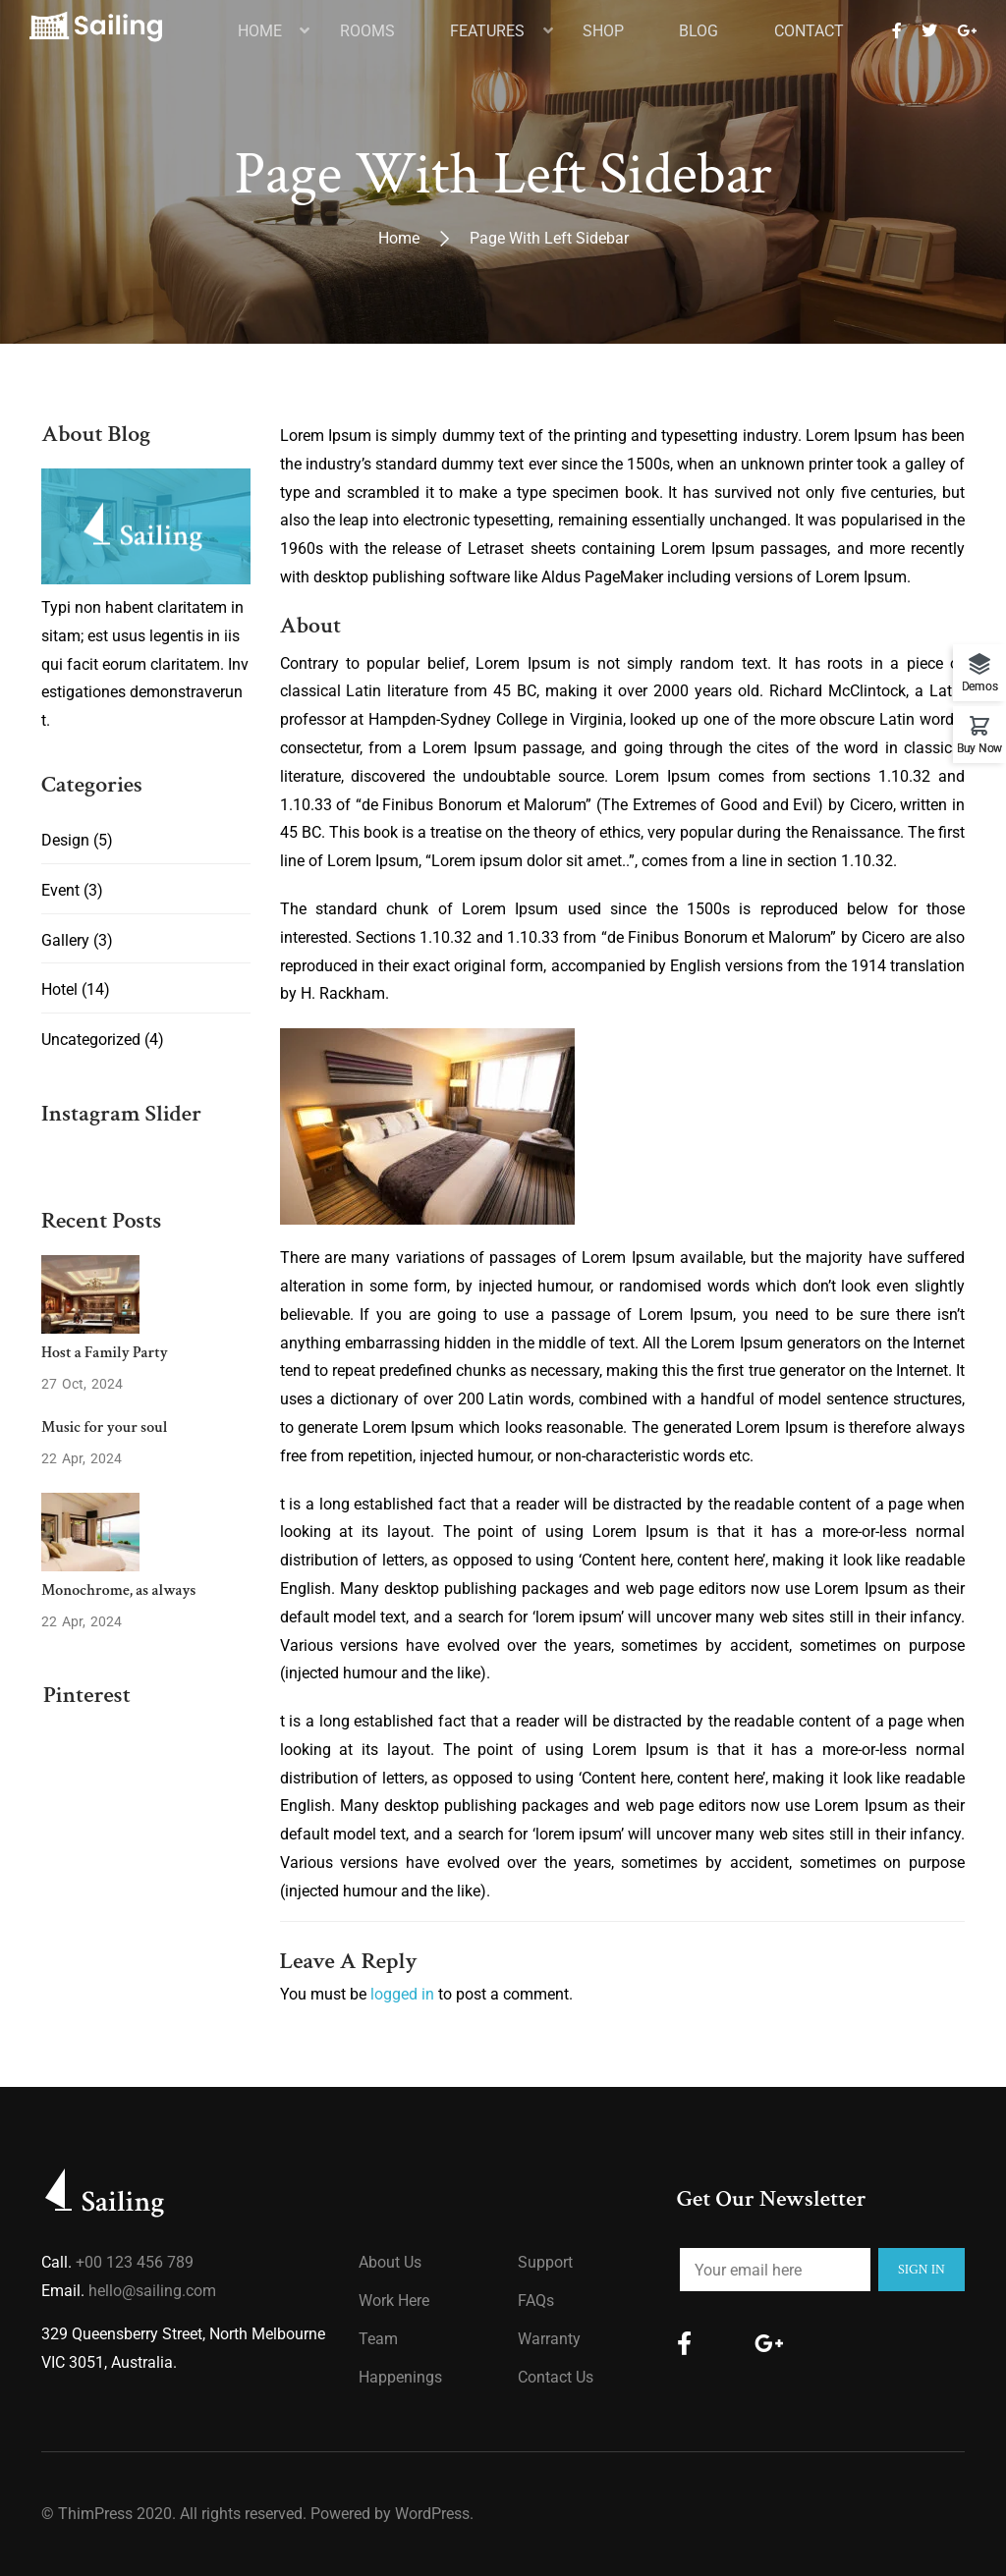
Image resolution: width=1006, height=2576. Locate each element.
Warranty (549, 2338)
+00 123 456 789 (135, 2262)
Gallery (65, 940)
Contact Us (555, 2377)
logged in (402, 1994)
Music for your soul (104, 1427)
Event (60, 890)
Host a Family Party (104, 1353)
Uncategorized (90, 1039)
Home (398, 238)
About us (390, 2262)
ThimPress (95, 2513)
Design (65, 840)
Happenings (400, 2377)
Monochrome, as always (118, 1590)
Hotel (59, 989)
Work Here (394, 2300)
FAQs (536, 2300)
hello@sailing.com (152, 2290)
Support (545, 2262)
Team (378, 2338)
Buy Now (979, 747)
